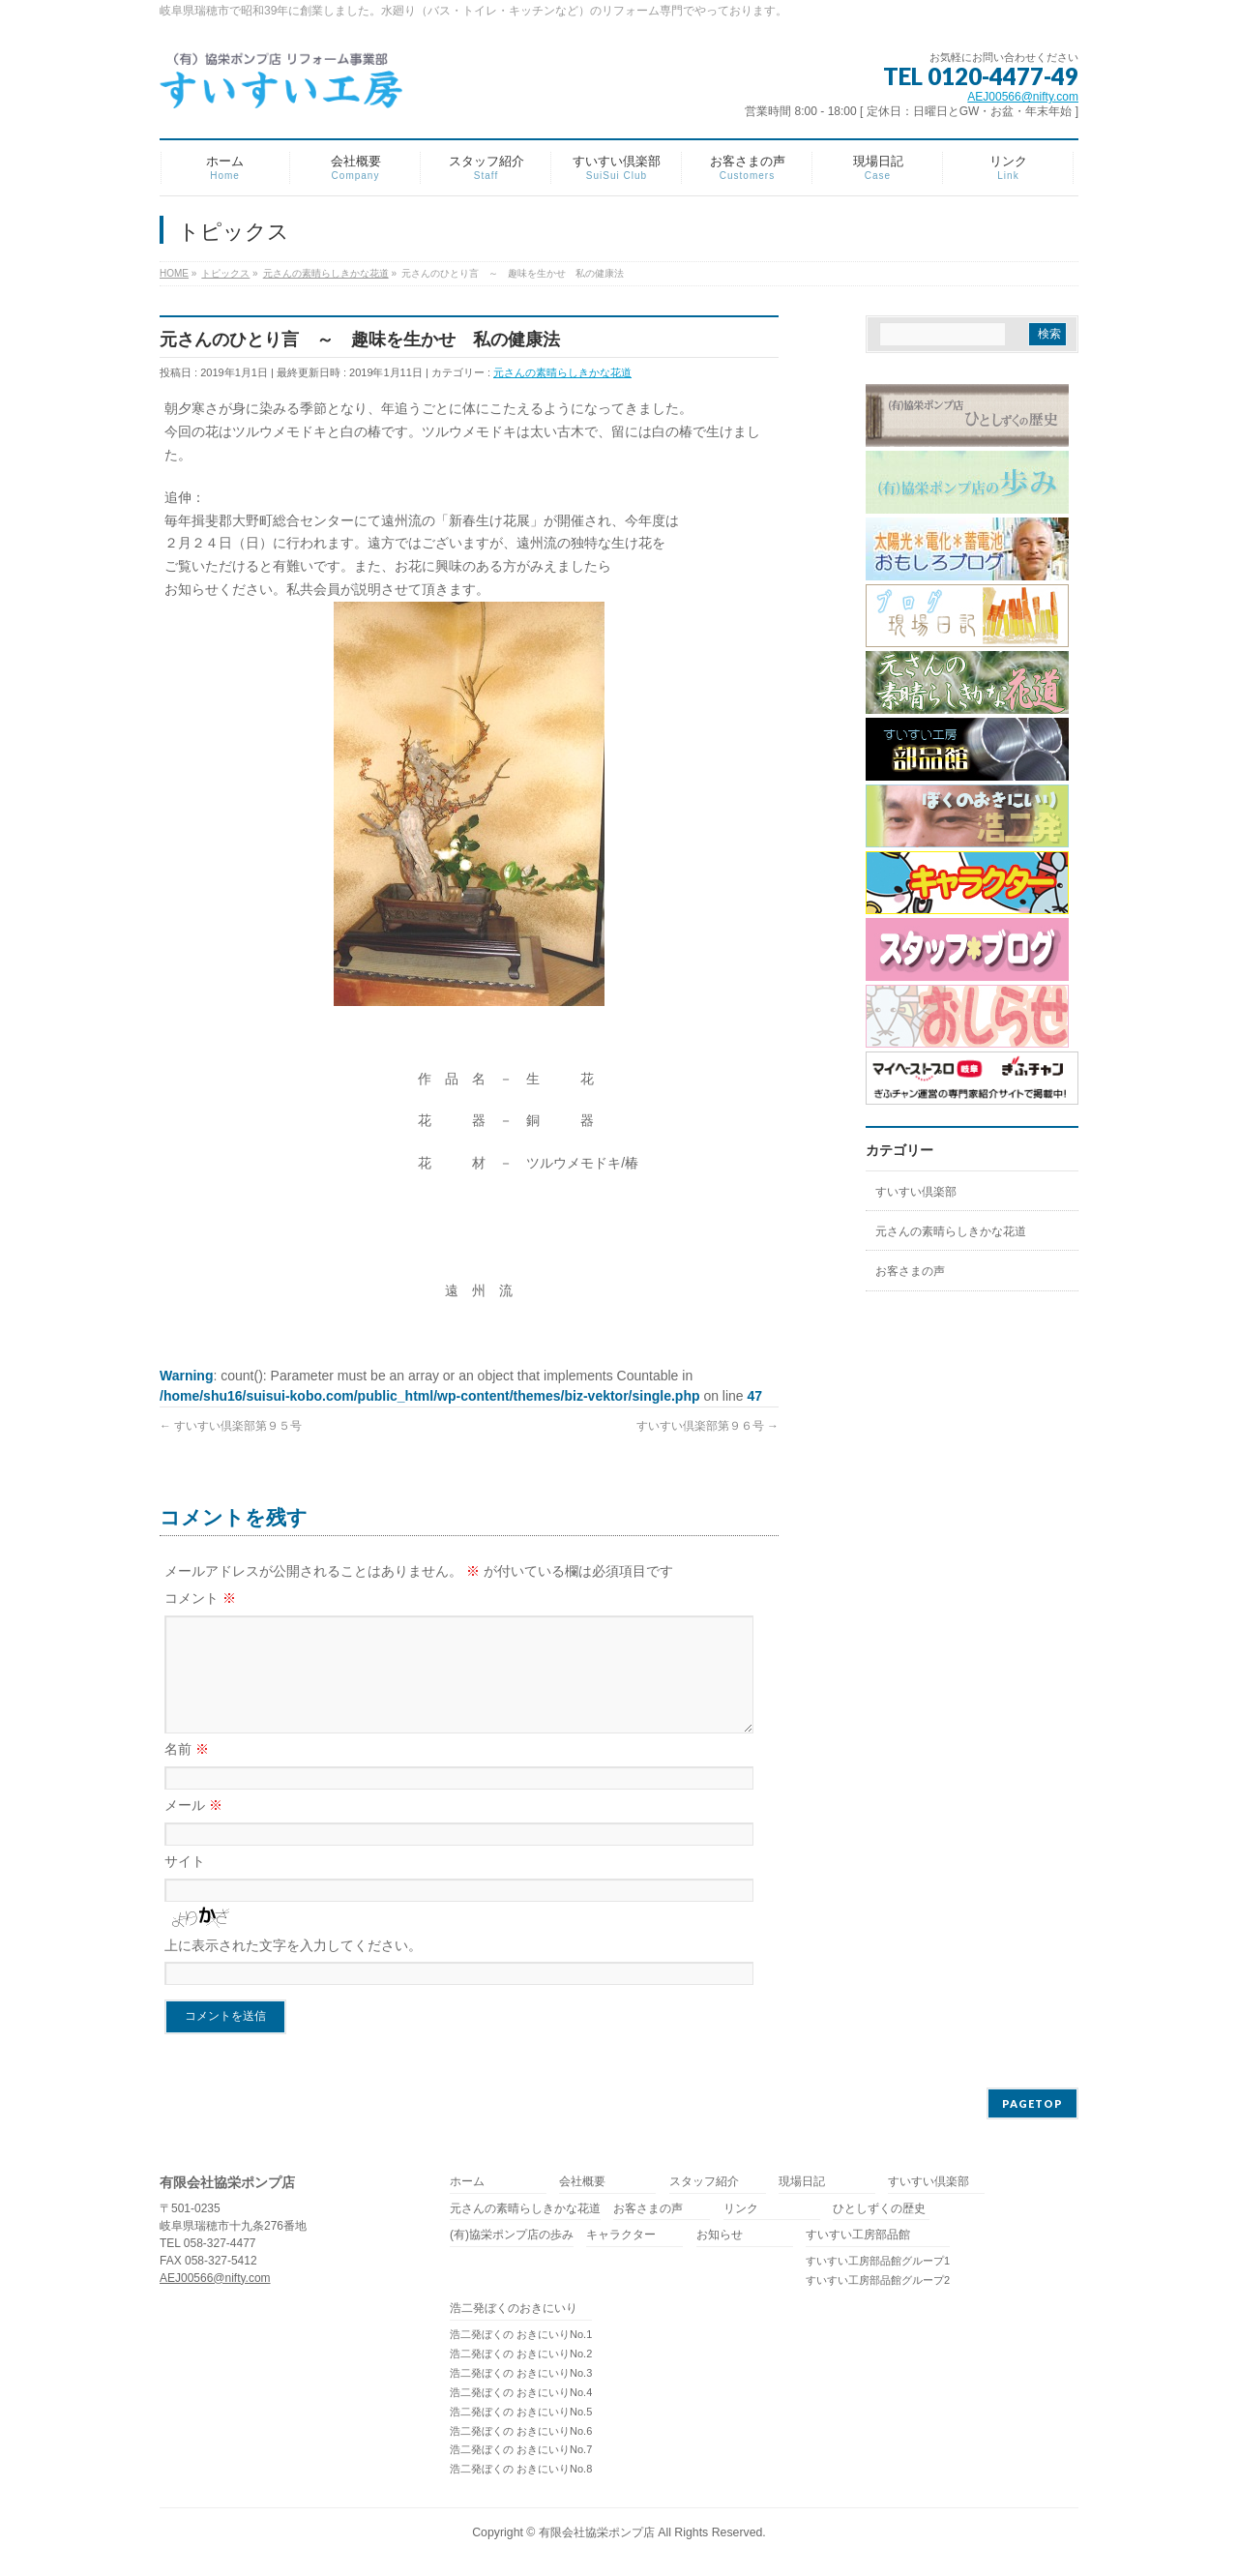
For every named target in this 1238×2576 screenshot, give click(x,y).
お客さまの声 (910, 1271)
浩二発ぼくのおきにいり (513, 2312)
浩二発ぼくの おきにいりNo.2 (521, 2357)
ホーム (467, 2185)
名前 (186, 1772)
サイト (184, 1884)
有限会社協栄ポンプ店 (597, 2536)
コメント (200, 1598)
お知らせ (719, 2239)
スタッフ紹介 (704, 2185)
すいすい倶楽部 (916, 1192)
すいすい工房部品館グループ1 (878, 2264)
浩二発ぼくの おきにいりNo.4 (521, 2396)
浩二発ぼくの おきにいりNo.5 (521, 2415)
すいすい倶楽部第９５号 (231, 1426)
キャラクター (621, 2239)
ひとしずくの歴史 (879, 2212)
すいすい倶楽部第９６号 (707, 1426)
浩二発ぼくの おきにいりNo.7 (521, 2453)
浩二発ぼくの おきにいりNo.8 (521, 2472)
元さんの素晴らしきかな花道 (562, 372)
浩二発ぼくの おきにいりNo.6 (521, 2435)
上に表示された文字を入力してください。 (293, 1968)
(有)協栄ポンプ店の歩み (512, 2239)
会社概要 (582, 2185)
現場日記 (802, 2185)
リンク (740, 2212)
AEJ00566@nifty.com (1022, 97)
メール (193, 1828)
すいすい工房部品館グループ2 (878, 2284)
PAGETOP (1032, 2107)
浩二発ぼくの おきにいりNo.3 (521, 2377)
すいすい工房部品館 (858, 2239)
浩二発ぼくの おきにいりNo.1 (521, 2338)
